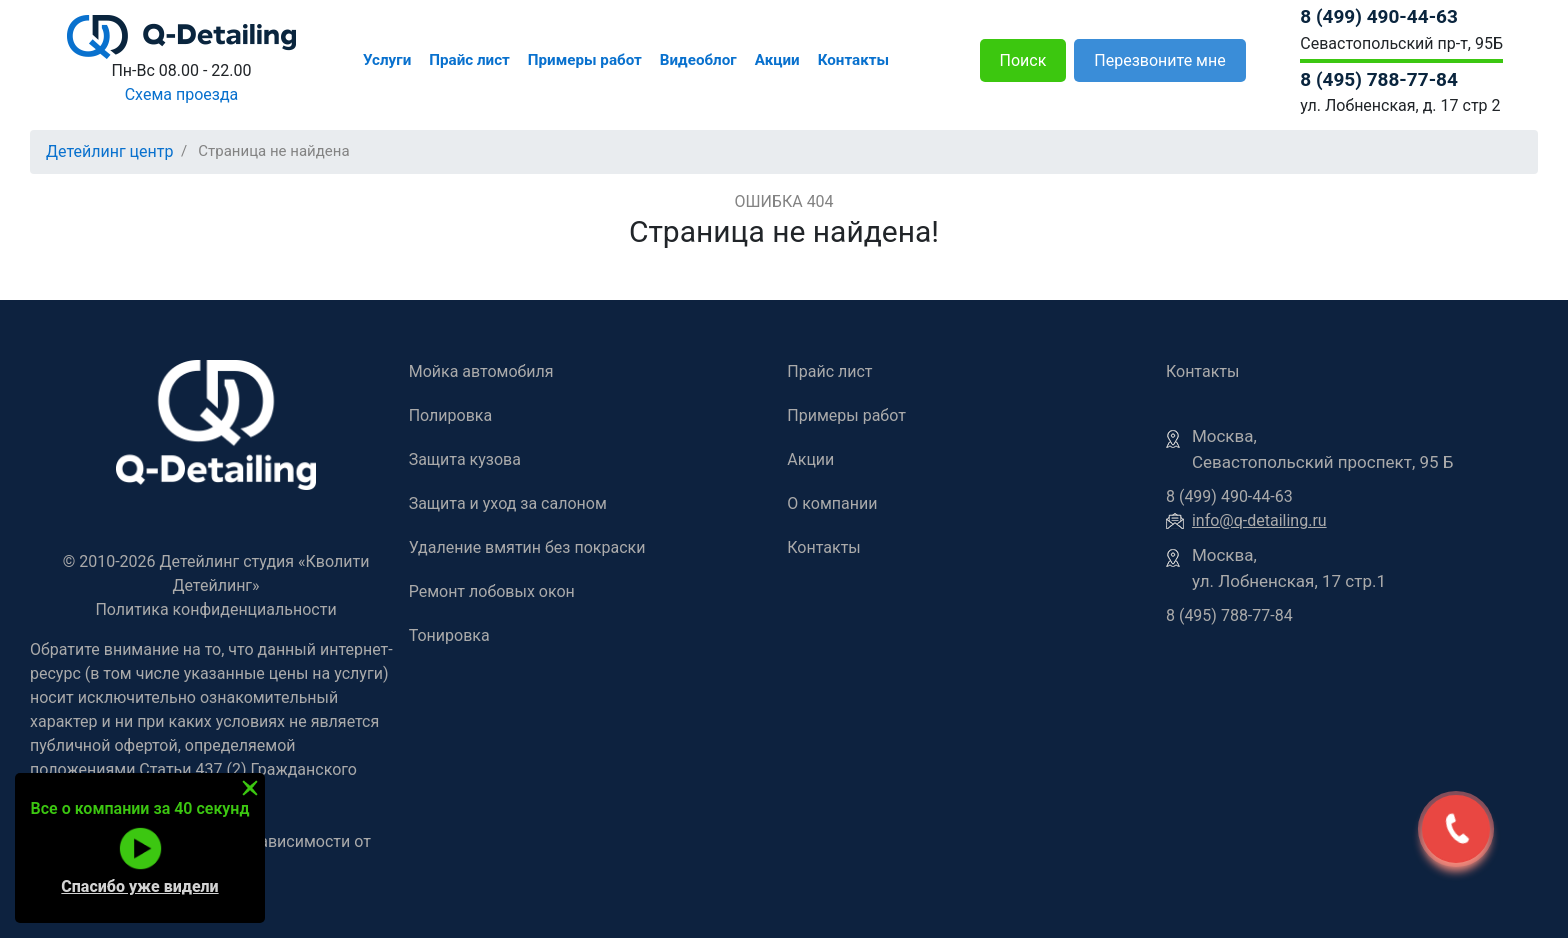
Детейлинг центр (110, 151)
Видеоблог (698, 60)
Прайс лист (469, 60)
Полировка (451, 415)
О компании (832, 503)
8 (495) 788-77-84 (1379, 79)
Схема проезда (182, 94)
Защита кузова (465, 459)
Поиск (1023, 60)
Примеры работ (585, 60)
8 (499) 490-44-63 (1379, 16)
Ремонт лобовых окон (492, 591)
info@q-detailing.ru (1259, 520)
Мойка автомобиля (481, 371)
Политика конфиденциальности (215, 609)
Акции (777, 60)
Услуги (387, 60)
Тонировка (449, 635)
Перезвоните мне (1159, 60)
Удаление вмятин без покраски (527, 547)
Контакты (853, 60)
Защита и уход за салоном (508, 503)
